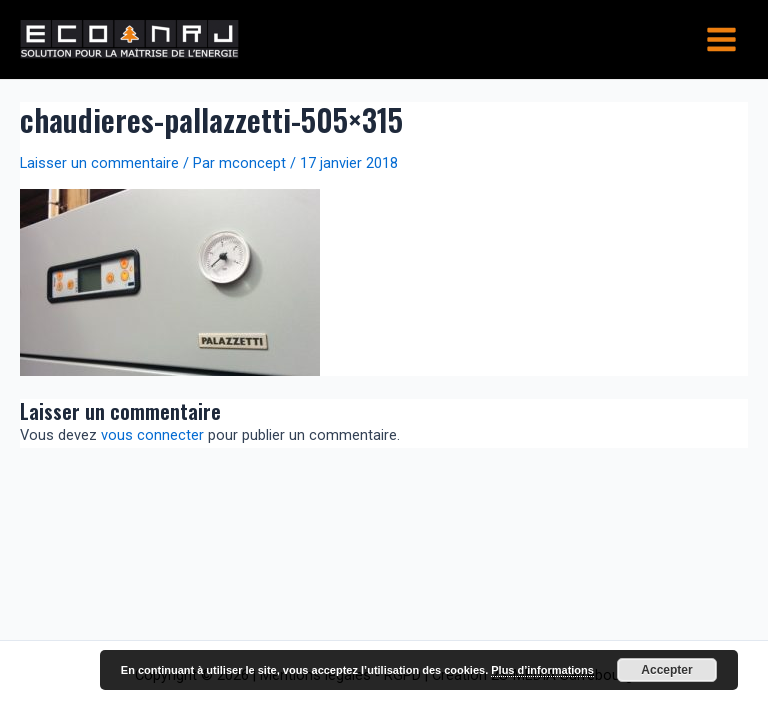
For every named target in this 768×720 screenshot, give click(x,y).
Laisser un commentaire (99, 163)
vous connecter (152, 435)
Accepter (666, 670)
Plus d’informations (542, 670)
